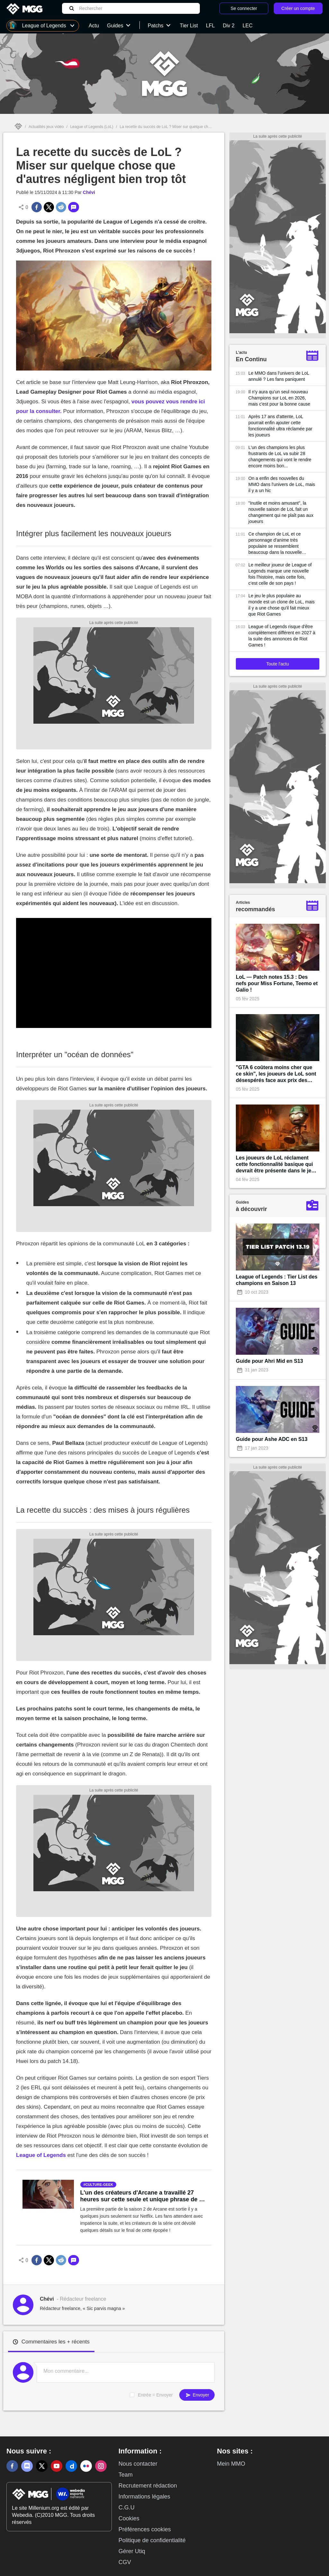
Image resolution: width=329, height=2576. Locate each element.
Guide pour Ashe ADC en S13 (271, 1439)
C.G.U (127, 2507)
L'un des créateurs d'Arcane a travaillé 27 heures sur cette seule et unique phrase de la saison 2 (142, 2196)
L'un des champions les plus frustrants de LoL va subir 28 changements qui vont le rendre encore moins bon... (279, 456)
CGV (125, 2562)
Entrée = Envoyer (155, 2394)
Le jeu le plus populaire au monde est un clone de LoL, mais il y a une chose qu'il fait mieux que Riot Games (281, 605)
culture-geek (99, 2184)
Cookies (129, 2518)
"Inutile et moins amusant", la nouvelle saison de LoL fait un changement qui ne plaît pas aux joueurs (280, 512)
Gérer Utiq (132, 2551)
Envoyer (197, 2395)
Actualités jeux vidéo (46, 126)
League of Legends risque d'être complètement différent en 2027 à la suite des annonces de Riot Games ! (281, 635)
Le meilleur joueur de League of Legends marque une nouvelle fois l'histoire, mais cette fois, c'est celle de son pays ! (280, 574)
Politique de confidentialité (152, 2540)
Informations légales (144, 2496)
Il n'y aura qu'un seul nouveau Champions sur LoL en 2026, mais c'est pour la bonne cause (279, 398)
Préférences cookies (145, 2529)
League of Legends (41, 2155)
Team (126, 2474)
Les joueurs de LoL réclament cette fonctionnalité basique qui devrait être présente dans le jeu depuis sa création (275, 1164)
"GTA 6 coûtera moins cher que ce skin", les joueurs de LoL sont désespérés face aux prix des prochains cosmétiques (276, 1074)
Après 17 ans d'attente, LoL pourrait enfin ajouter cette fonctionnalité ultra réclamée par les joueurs (280, 425)
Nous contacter (138, 2464)
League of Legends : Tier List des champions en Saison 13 (276, 1280)
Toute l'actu (277, 663)
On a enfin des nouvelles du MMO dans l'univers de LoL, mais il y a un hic (281, 484)
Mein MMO (231, 2464)
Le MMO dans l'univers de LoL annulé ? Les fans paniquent (278, 376)
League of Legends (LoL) (91, 126)
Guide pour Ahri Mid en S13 (269, 1361)
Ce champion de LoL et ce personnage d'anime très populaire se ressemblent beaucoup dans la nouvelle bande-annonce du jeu (275, 543)
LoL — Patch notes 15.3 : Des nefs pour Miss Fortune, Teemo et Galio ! (277, 983)
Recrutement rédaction (148, 2485)
